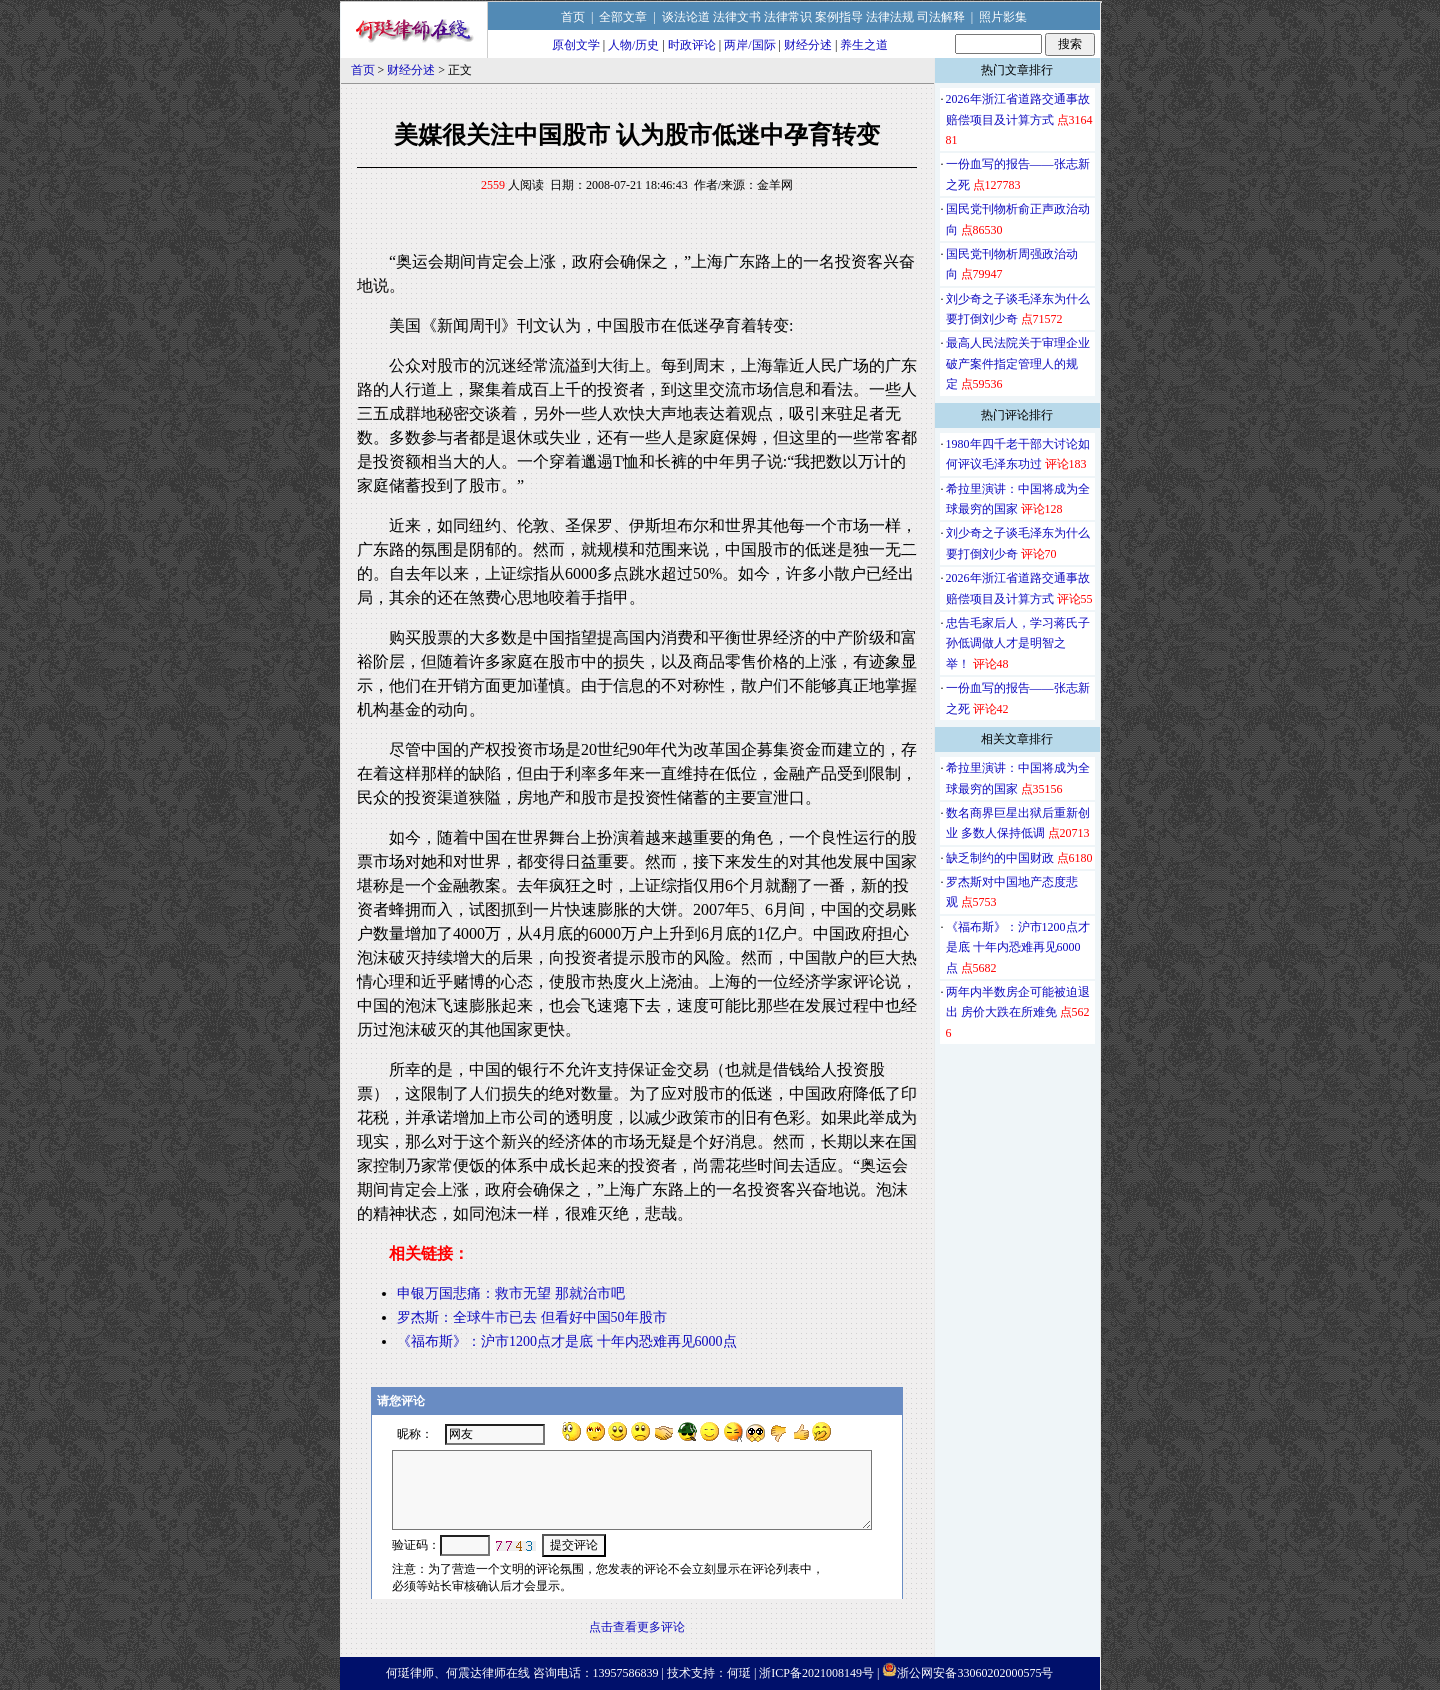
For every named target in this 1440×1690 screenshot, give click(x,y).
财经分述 (808, 45)
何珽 (739, 1673)
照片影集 (1003, 17)
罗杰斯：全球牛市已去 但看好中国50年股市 (532, 1317)
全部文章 (623, 17)
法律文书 (737, 17)
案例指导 (839, 17)
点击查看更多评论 (637, 1627)
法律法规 (890, 17)
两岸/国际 (749, 45)
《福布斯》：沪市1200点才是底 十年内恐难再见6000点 (567, 1341)
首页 (573, 17)
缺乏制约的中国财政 (1000, 858)
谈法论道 (686, 17)
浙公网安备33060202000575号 (975, 1673)
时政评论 (692, 45)
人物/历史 (633, 45)
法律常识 (788, 17)
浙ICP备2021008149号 (816, 1673)
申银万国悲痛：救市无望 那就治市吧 (511, 1293)
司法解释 (941, 17)
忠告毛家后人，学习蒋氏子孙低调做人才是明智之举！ (1018, 643)
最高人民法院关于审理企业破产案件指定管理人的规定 (1018, 363)
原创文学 (576, 45)
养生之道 (864, 45)
